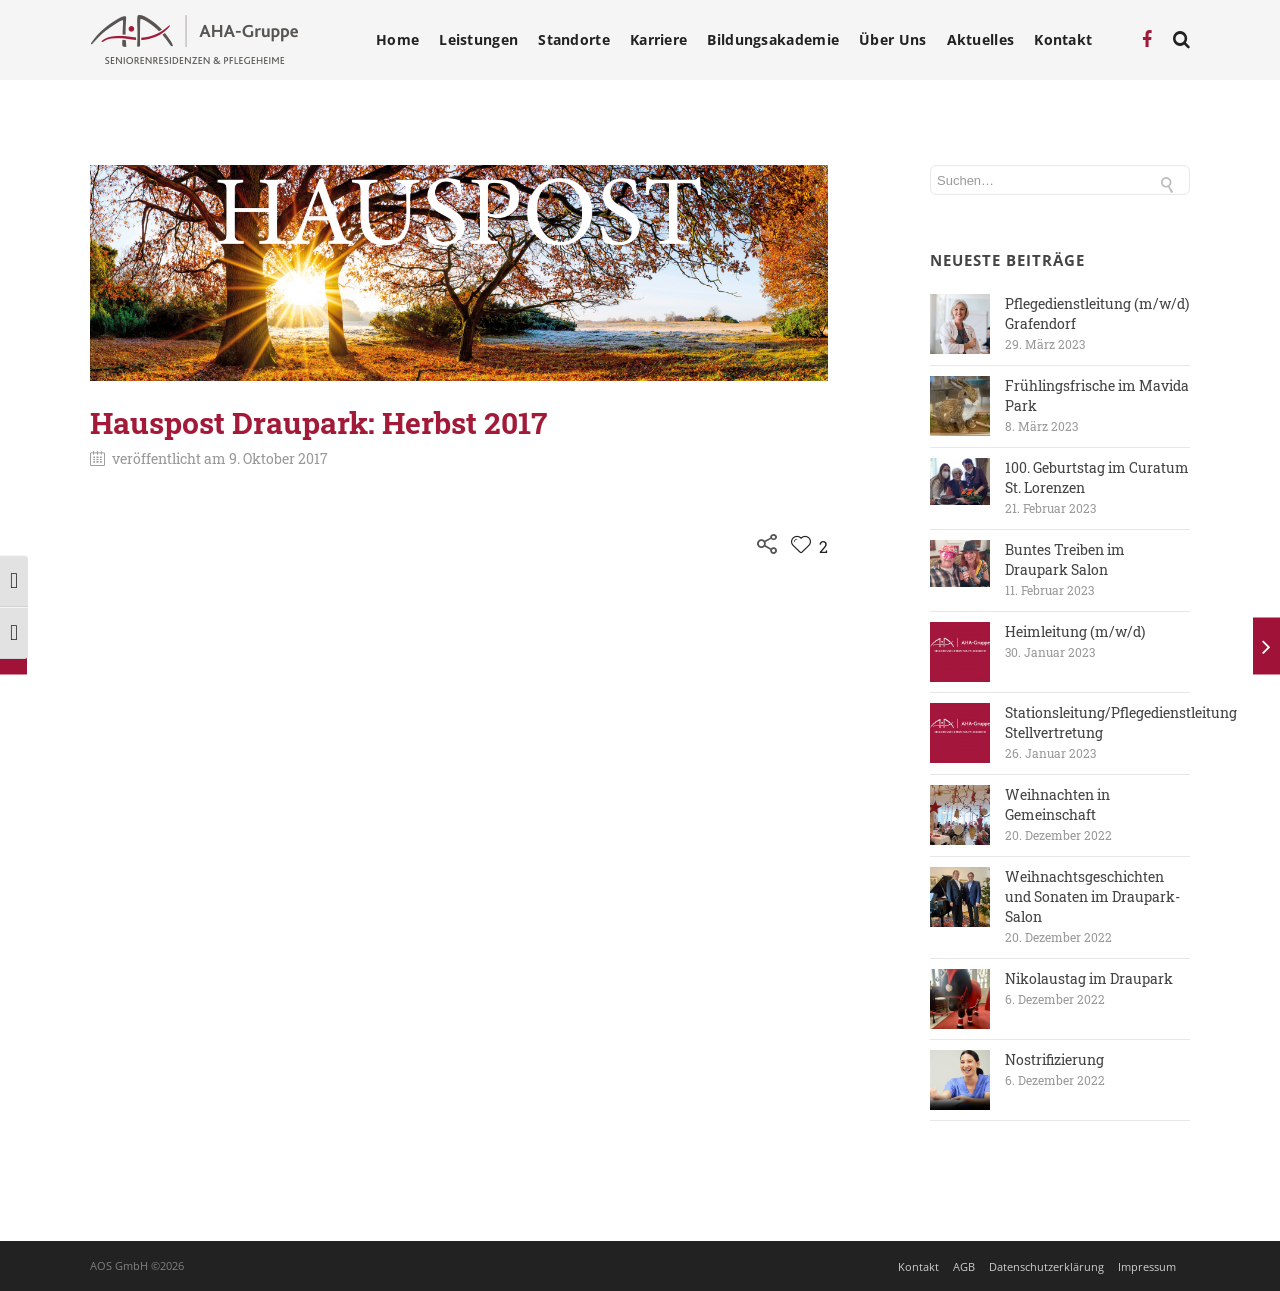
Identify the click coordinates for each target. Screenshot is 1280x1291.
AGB (964, 1266)
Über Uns (892, 40)
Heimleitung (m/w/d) (1075, 631)
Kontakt (1063, 40)
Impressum (1147, 1266)
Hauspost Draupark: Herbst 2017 (318, 422)
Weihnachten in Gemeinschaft (1057, 804)
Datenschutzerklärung (1046, 1266)
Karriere (658, 40)
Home (397, 40)
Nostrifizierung (1054, 1059)
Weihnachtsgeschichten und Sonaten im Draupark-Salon (1092, 896)
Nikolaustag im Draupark (1089, 978)
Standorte (574, 40)
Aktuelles (981, 40)
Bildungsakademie (773, 40)
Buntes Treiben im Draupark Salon (1065, 559)
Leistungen (478, 40)
